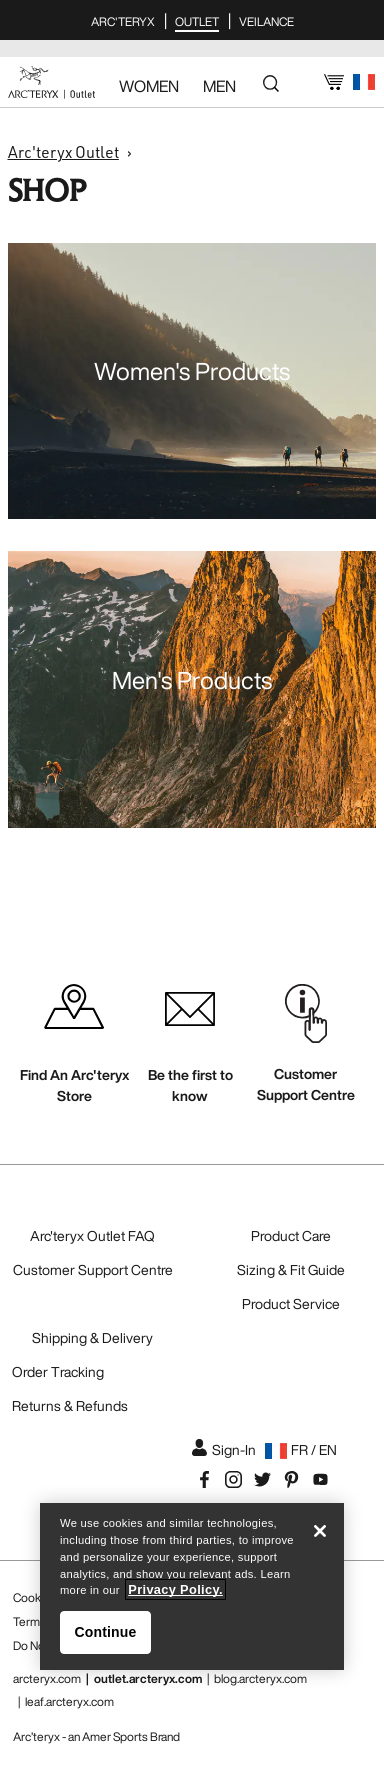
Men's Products (192, 680)
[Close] (320, 1531)
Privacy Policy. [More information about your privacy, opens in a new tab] (175, 1589)
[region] (192, 1586)
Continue (106, 1632)
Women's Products (192, 371)
